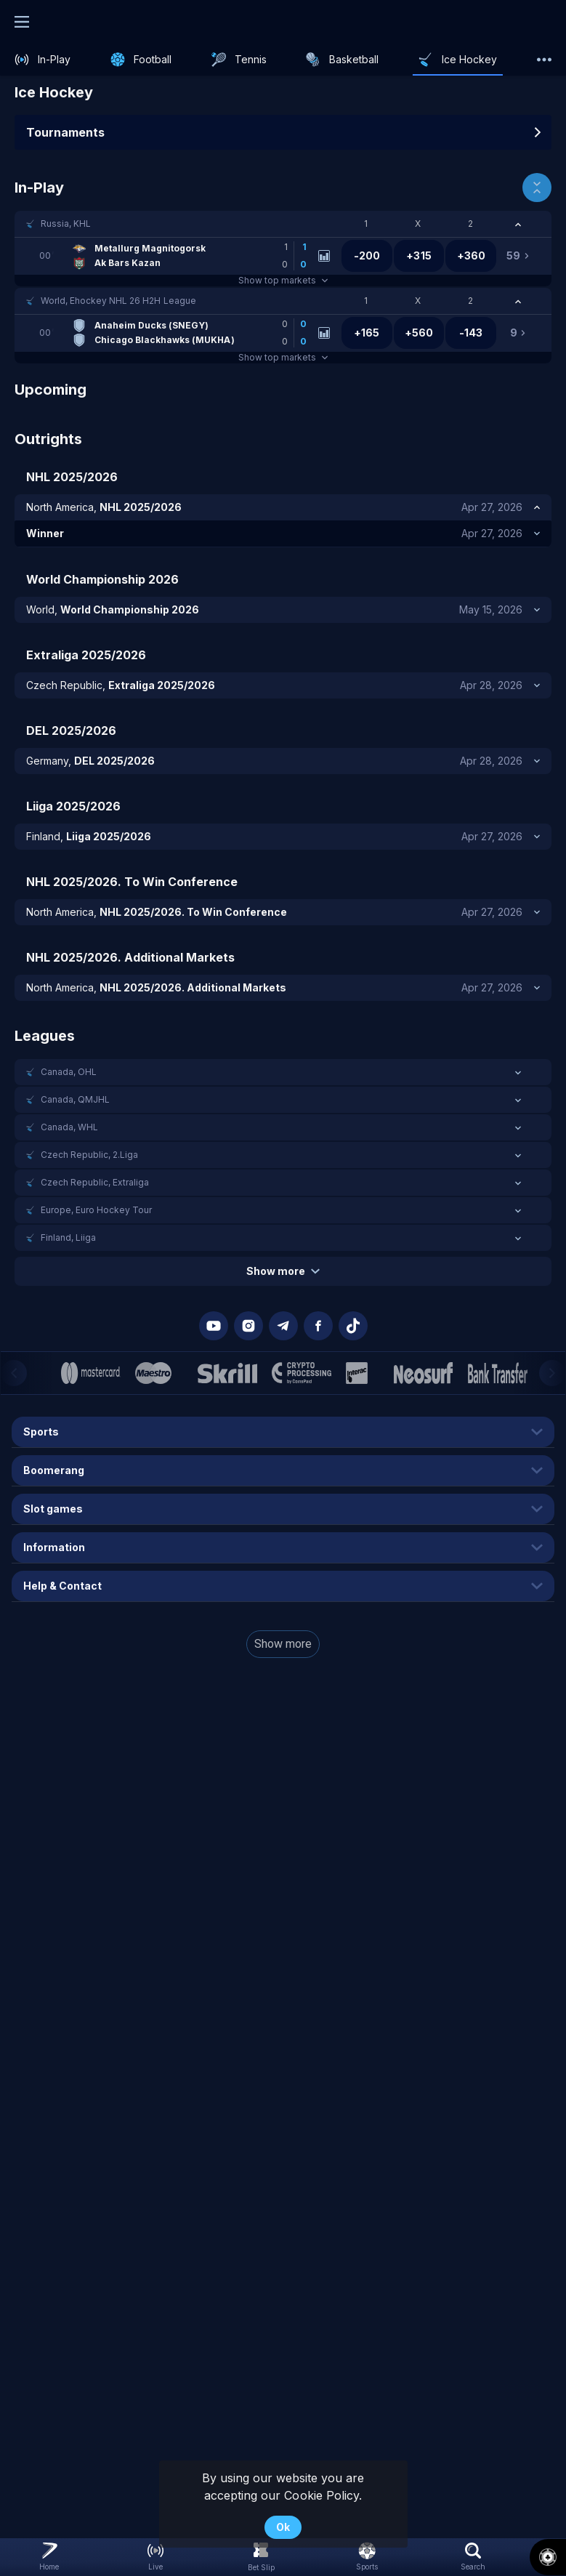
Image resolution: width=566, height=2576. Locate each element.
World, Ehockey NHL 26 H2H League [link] (118, 300)
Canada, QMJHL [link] (75, 1099)
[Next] (552, 1373)
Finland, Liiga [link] (68, 1237)
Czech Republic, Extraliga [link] (95, 1182)
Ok (283, 2527)
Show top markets (283, 280)
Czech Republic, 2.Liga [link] (89, 1154)
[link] (42, 60)
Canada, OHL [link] (69, 1071)
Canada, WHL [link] (69, 1127)
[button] (283, 224)
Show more (283, 1271)
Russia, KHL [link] (66, 223)
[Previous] (14, 1373)
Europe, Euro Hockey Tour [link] (96, 1209)
